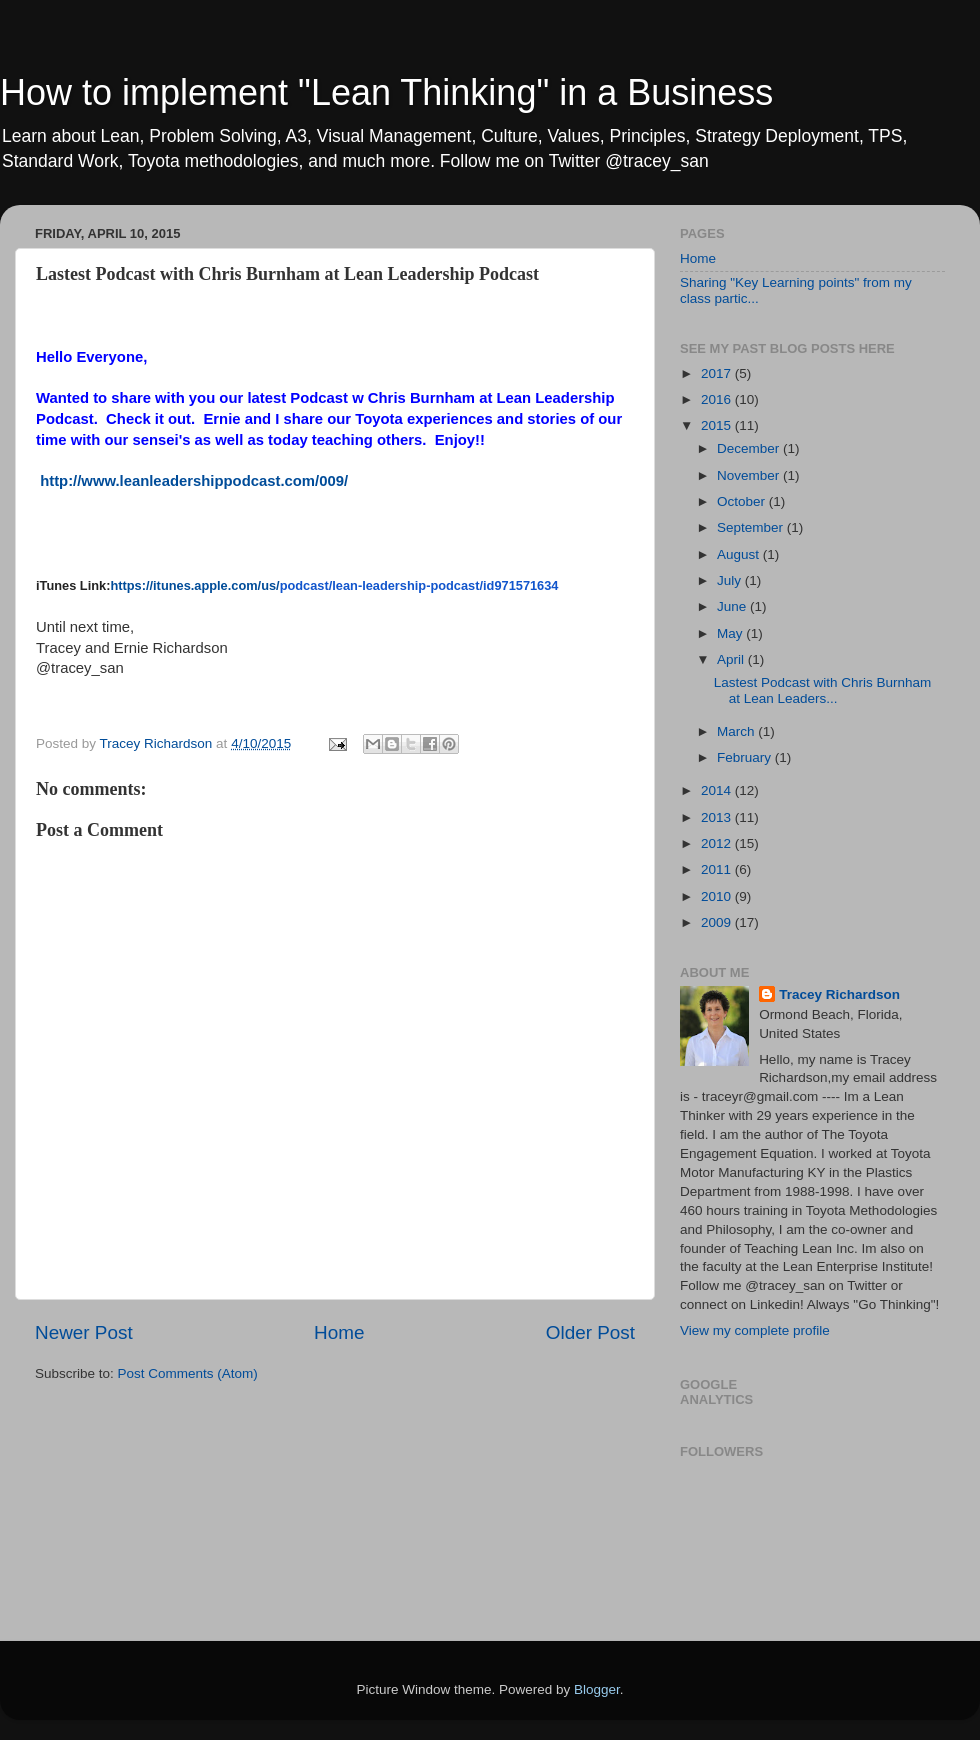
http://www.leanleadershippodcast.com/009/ (194, 481)
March (737, 731)
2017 (718, 373)
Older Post (590, 1332)
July (731, 580)
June (733, 606)
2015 (718, 425)
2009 (718, 922)
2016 (718, 399)
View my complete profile (755, 1330)
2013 (718, 817)
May (731, 633)
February (746, 757)
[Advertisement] (97, 1476)
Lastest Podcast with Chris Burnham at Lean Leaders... (823, 690)
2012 (718, 843)
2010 (718, 896)
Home (339, 1332)
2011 (718, 869)
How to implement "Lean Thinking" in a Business (386, 92)
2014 (718, 790)
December (750, 448)
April (732, 659)
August (740, 554)
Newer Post (84, 1332)
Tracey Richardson (839, 994)
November (750, 475)
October (743, 501)
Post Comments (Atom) (188, 1373)
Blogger (597, 1689)
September (752, 527)
